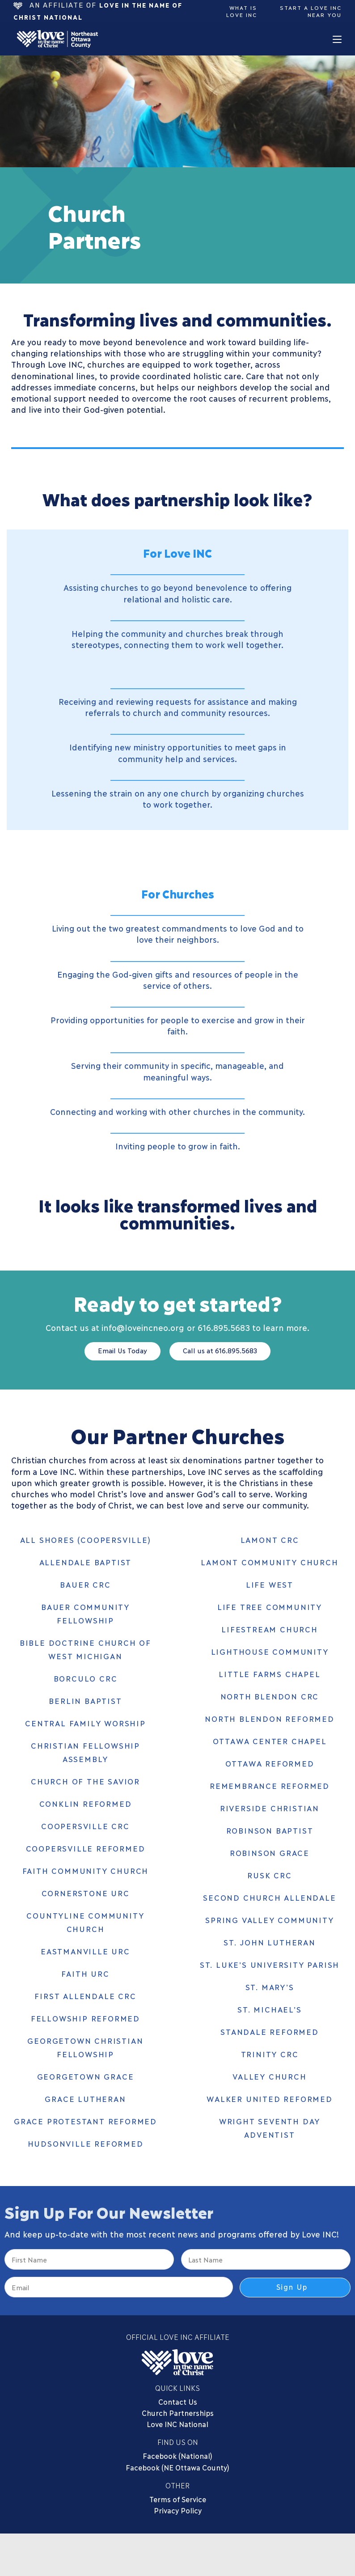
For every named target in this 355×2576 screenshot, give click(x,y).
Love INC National (177, 2420)
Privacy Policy (178, 2507)
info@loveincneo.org (142, 1327)
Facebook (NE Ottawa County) (177, 2463)
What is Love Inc (243, 11)
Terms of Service (177, 2495)
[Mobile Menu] (337, 38)
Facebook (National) (177, 2452)
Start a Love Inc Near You (311, 11)
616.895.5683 (223, 1327)
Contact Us (177, 2398)
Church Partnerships (178, 2409)
